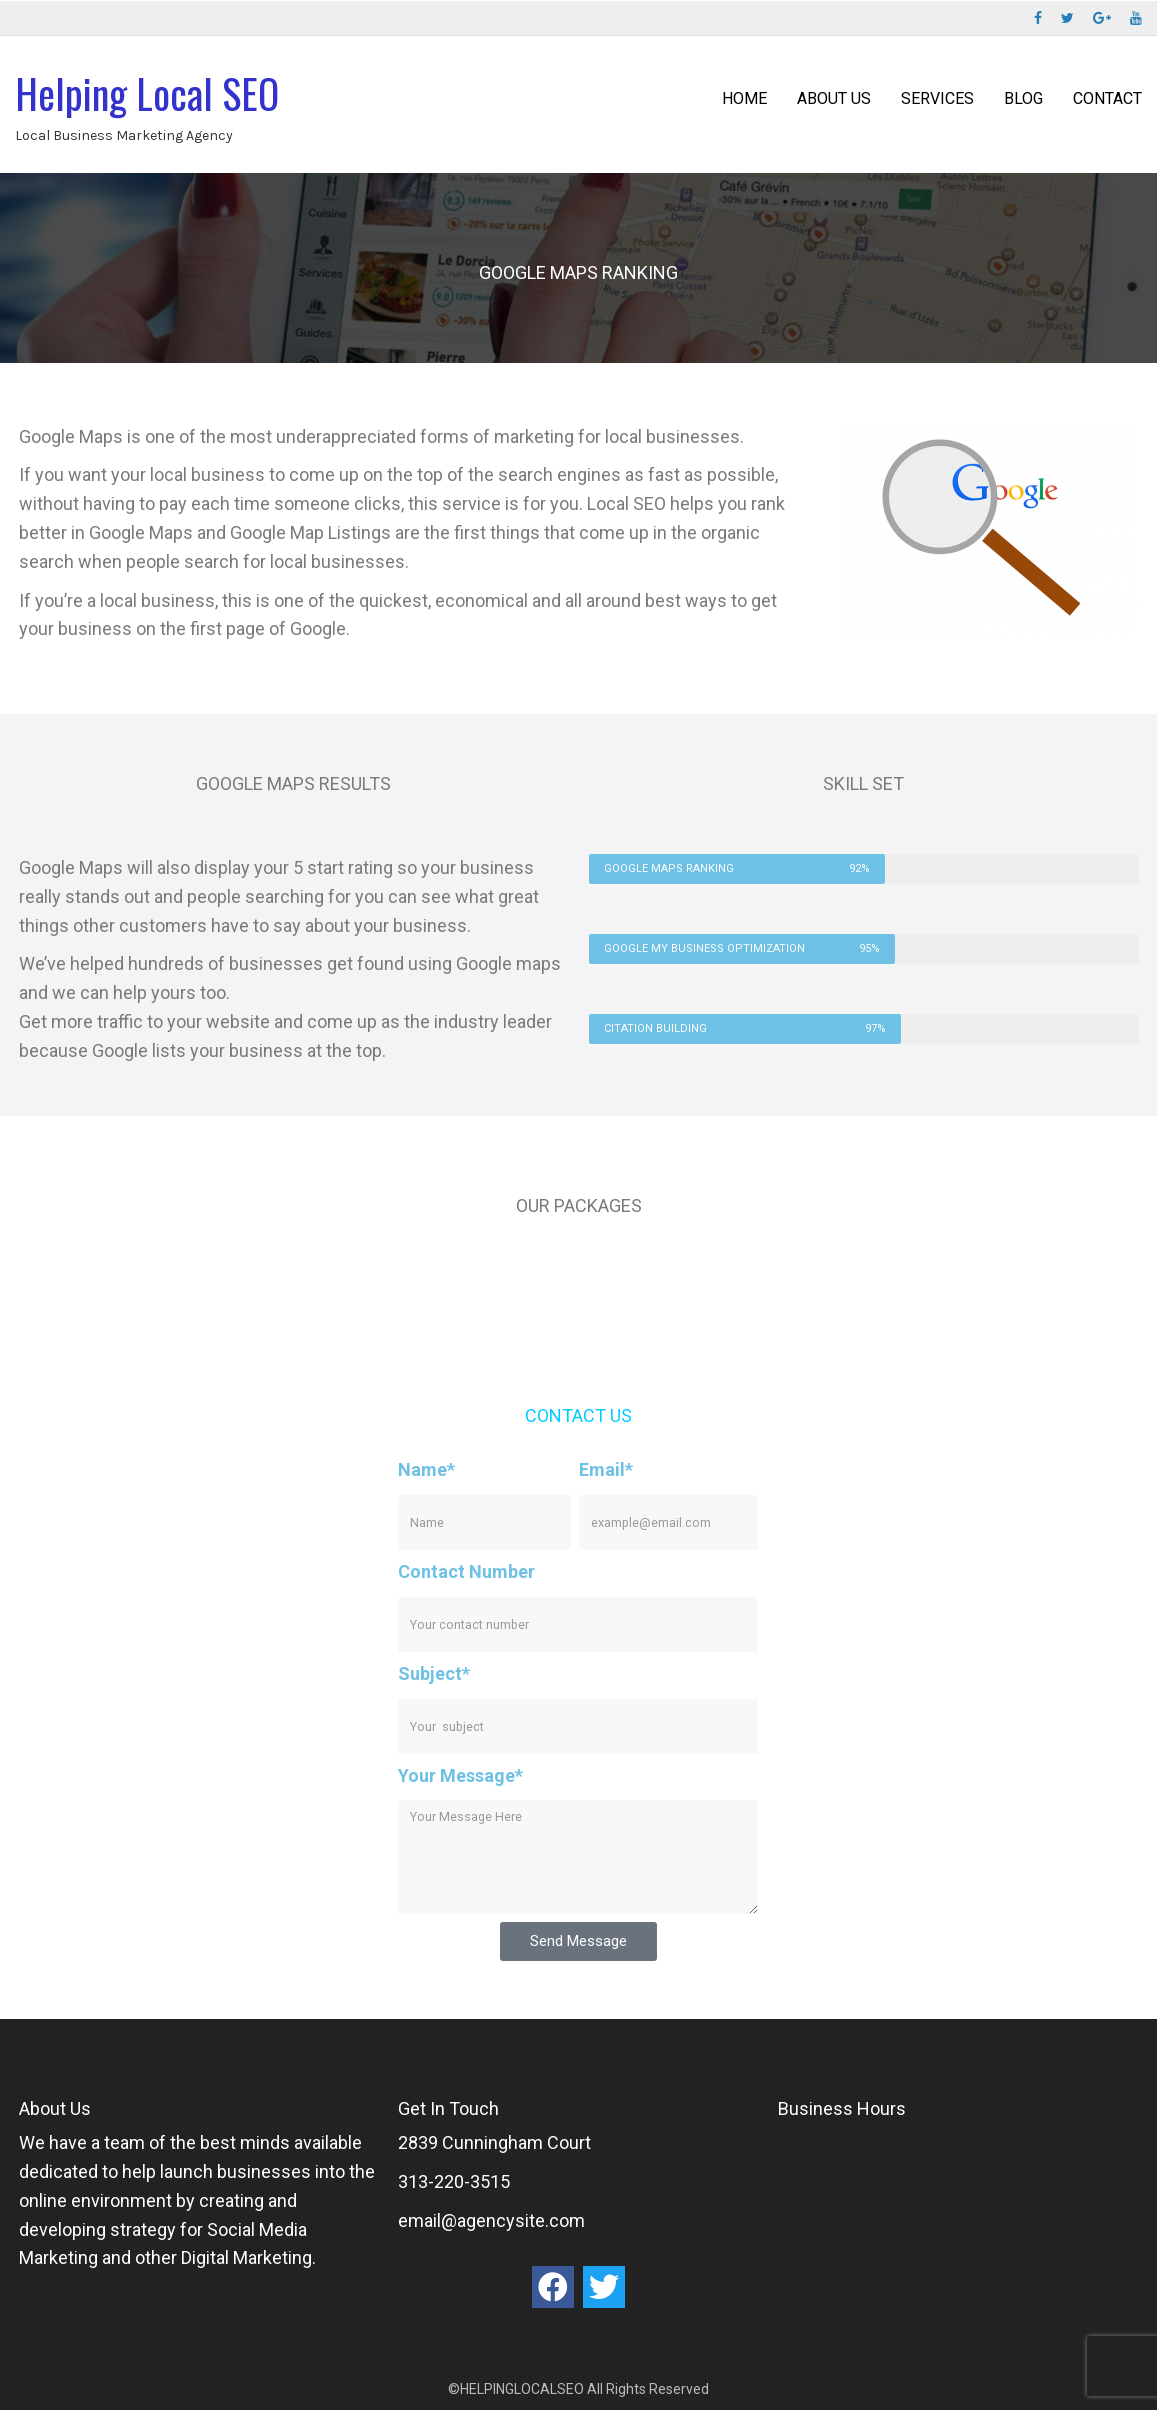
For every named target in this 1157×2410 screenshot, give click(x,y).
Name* (426, 1469)
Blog (1023, 98)
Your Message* (460, 1775)
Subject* (434, 1673)
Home (744, 98)
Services (937, 98)
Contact (1107, 98)
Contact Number (466, 1571)
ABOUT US (834, 98)
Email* (606, 1469)
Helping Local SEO (147, 93)
